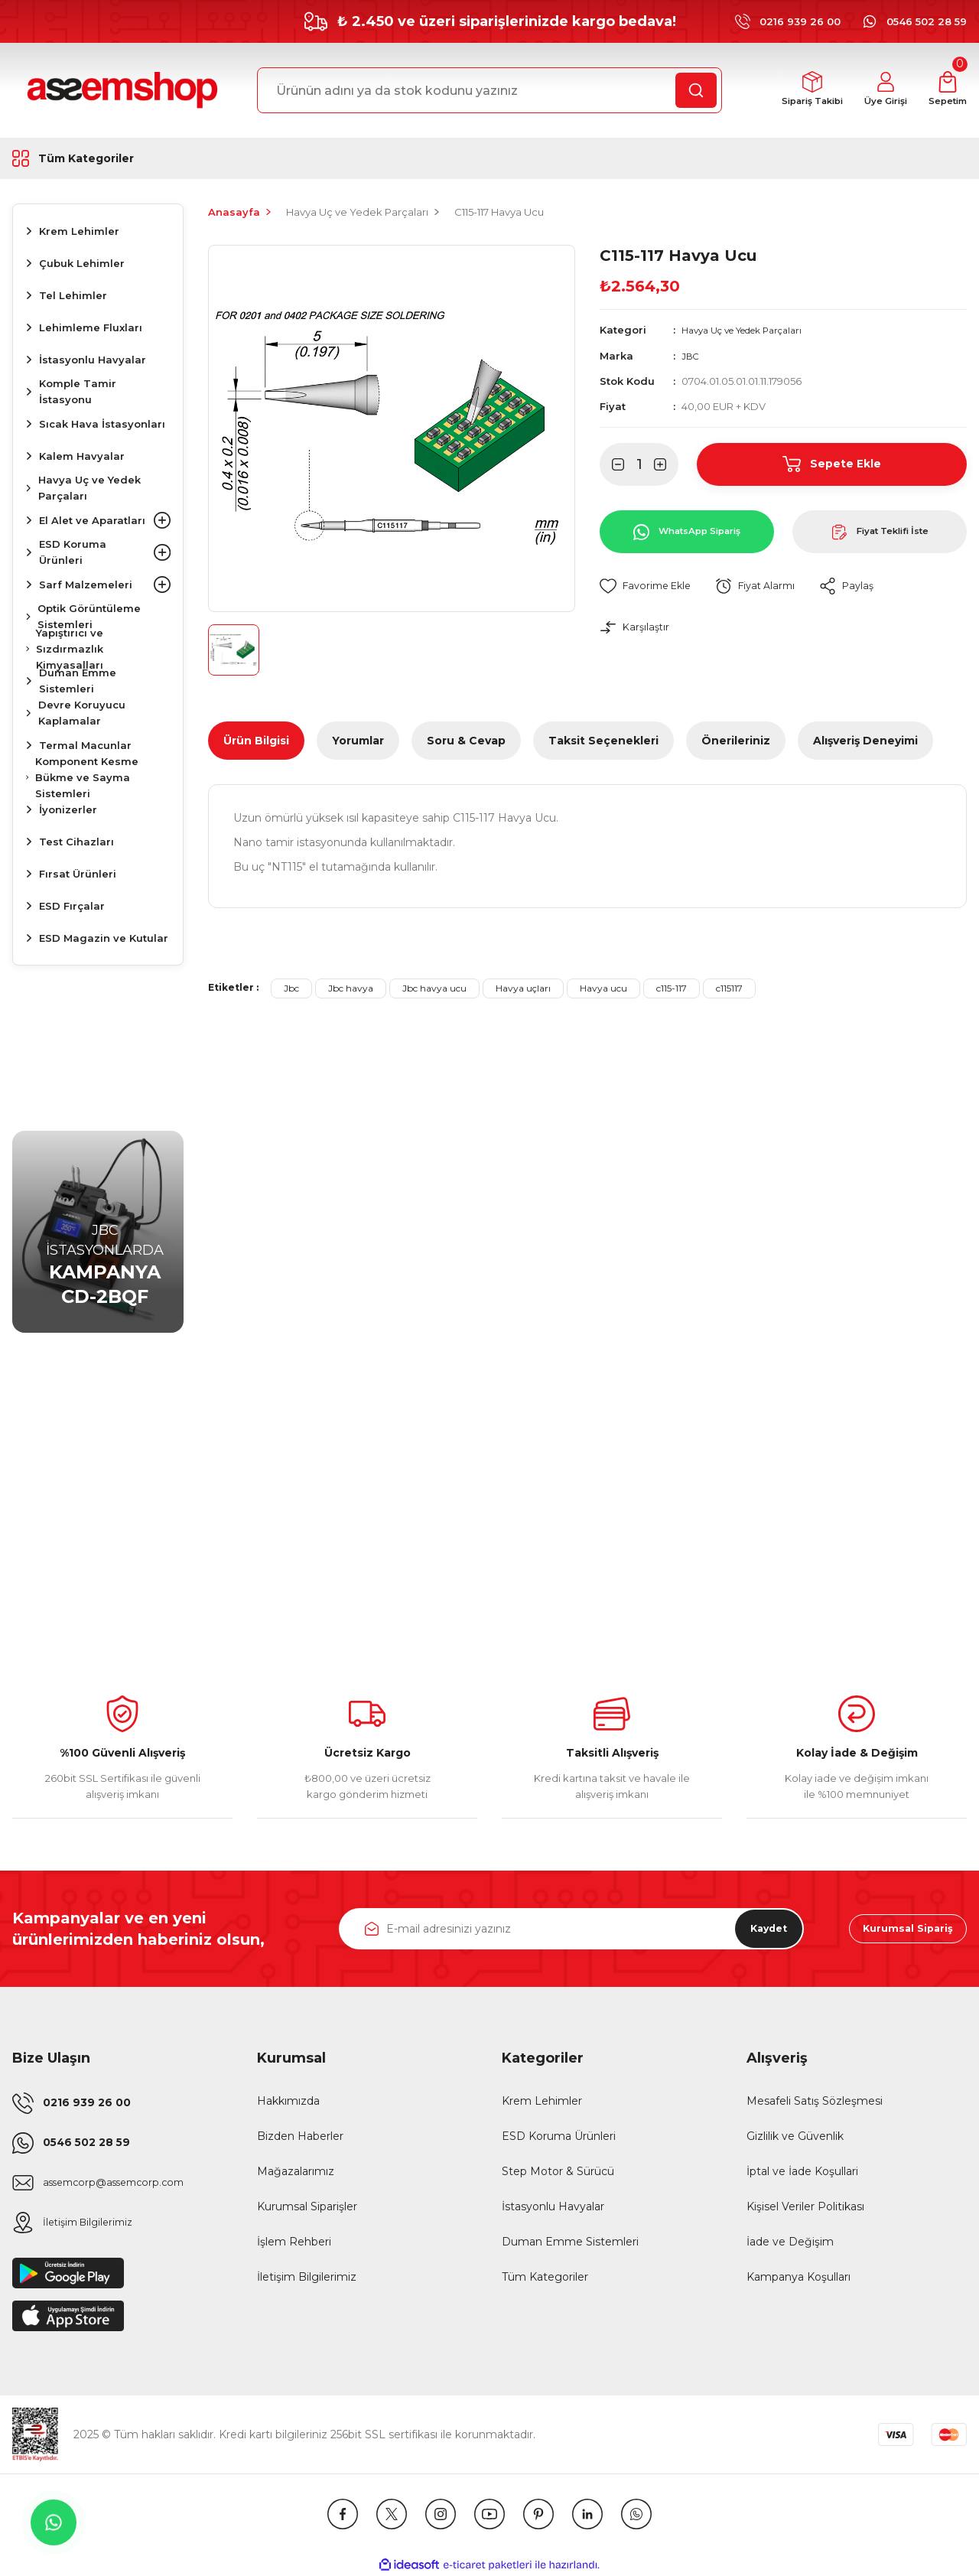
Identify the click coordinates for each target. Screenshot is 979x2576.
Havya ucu (603, 988)
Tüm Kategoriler (545, 2277)
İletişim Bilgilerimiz (306, 2277)
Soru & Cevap (466, 740)
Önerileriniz (735, 740)
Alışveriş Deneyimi (865, 740)
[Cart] (944, 90)
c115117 (729, 988)
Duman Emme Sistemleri (570, 2242)
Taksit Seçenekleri (603, 740)
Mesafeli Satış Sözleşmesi (814, 2101)
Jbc (291, 988)
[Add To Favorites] (649, 585)
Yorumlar (358, 740)
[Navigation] (98, 158)
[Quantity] (639, 463)
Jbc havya (350, 988)
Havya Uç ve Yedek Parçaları (752, 330)
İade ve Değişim (790, 2242)
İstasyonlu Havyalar (553, 2206)
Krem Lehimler (542, 2101)
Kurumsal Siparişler (307, 2206)
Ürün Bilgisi (256, 740)
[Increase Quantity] (666, 463)
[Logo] (120, 90)
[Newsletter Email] (571, 1928)
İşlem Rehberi (294, 2242)
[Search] (489, 90)
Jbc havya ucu (434, 988)
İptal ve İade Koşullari (802, 2171)
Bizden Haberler (300, 2136)
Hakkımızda (288, 2101)
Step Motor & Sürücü (558, 2171)
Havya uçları (523, 988)
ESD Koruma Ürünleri (559, 2136)
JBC (691, 355)
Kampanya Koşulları (798, 2277)
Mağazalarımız (295, 2171)
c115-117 (671, 988)
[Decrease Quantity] (612, 463)
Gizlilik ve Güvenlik (795, 2136)
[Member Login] (874, 90)
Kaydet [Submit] (757, 1929)
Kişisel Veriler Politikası (805, 2206)
